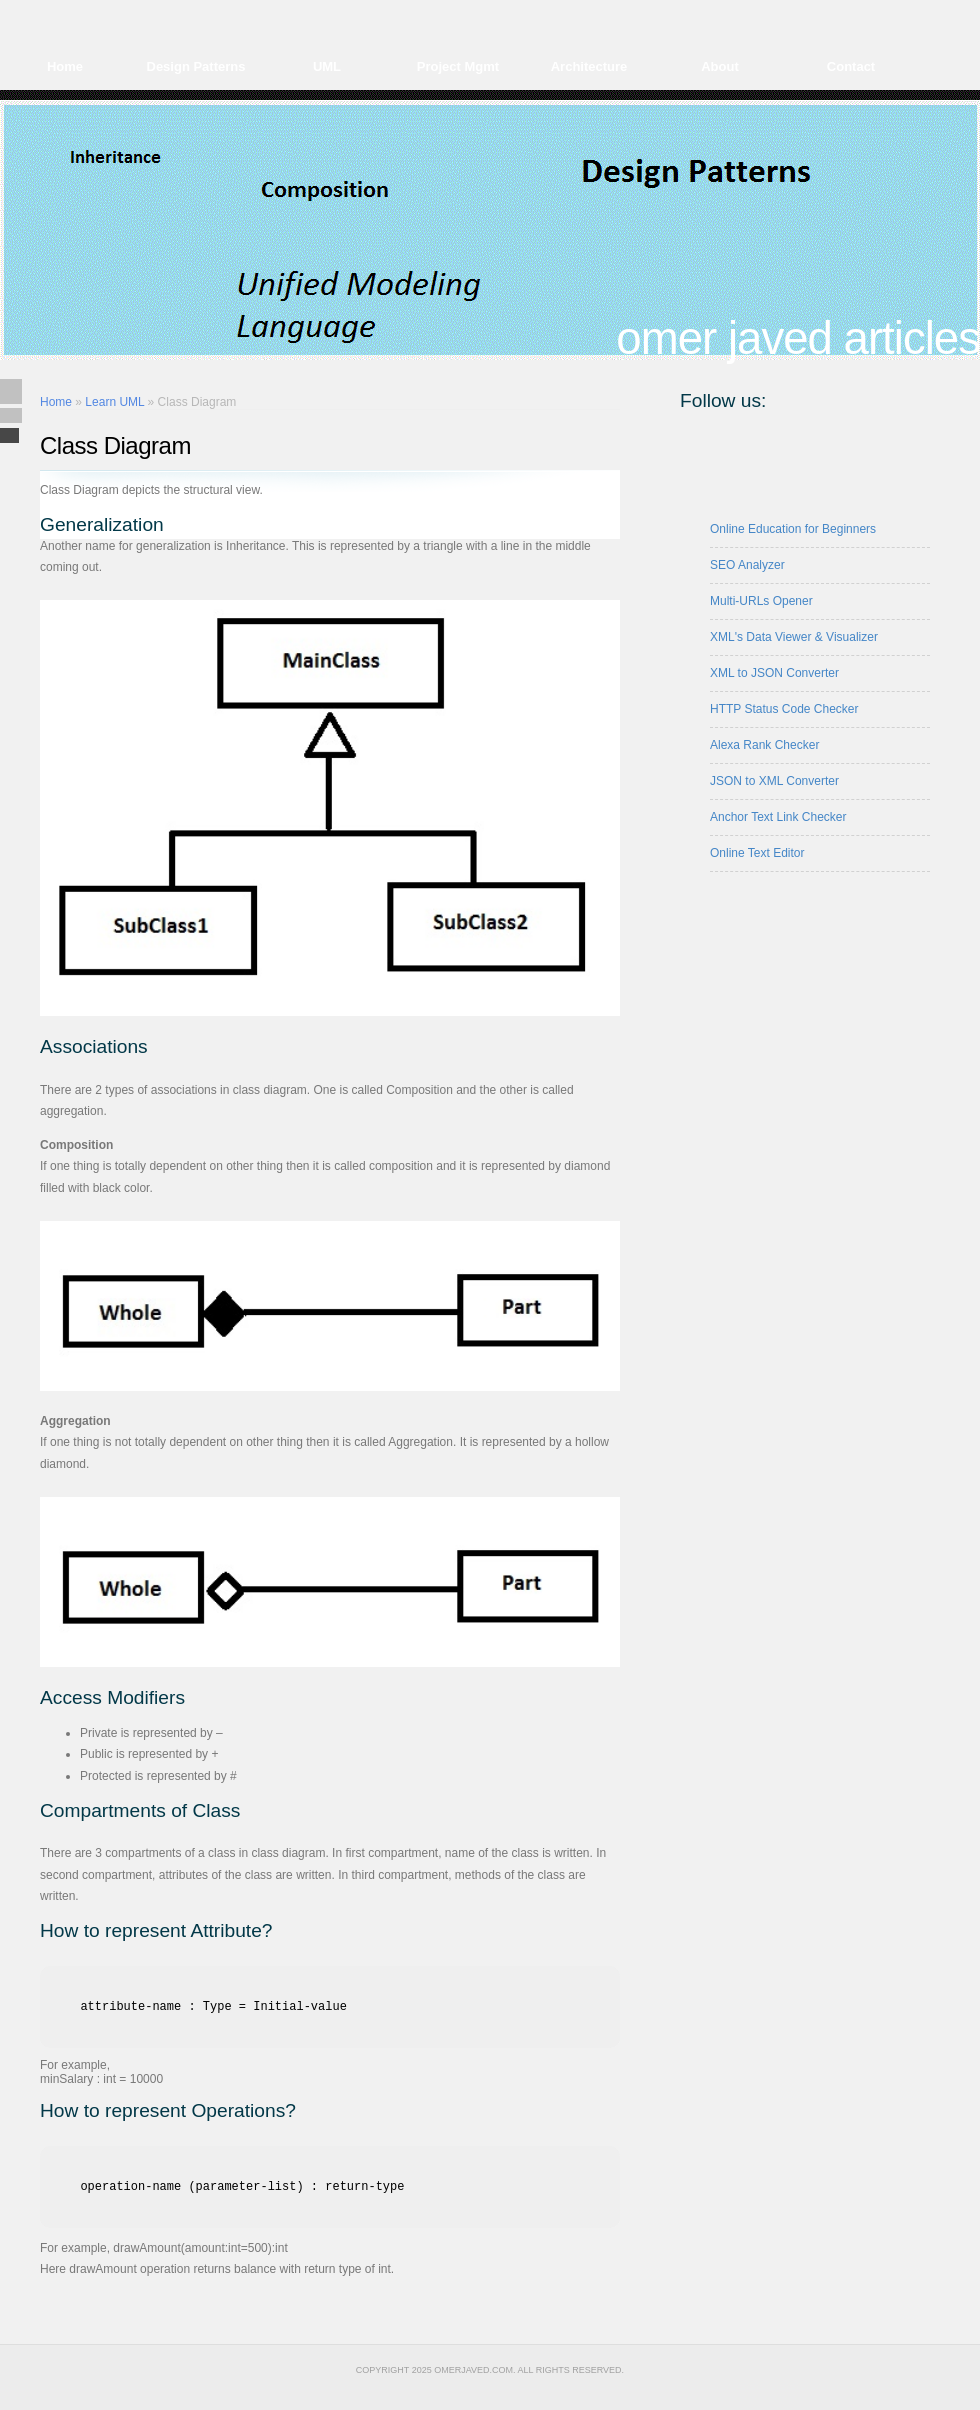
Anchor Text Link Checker (778, 817)
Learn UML (114, 402)
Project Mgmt (458, 66)
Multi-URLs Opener (761, 601)
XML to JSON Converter (774, 673)
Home (65, 66)
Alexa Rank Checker (764, 745)
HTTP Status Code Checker (784, 709)
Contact (851, 66)
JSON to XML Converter (774, 781)
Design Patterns (196, 66)
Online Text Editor (757, 853)
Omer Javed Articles (798, 338)
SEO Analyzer (747, 565)
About (720, 66)
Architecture (589, 66)
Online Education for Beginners (793, 529)
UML (327, 66)
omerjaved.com (473, 2370)
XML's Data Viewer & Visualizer (794, 637)
